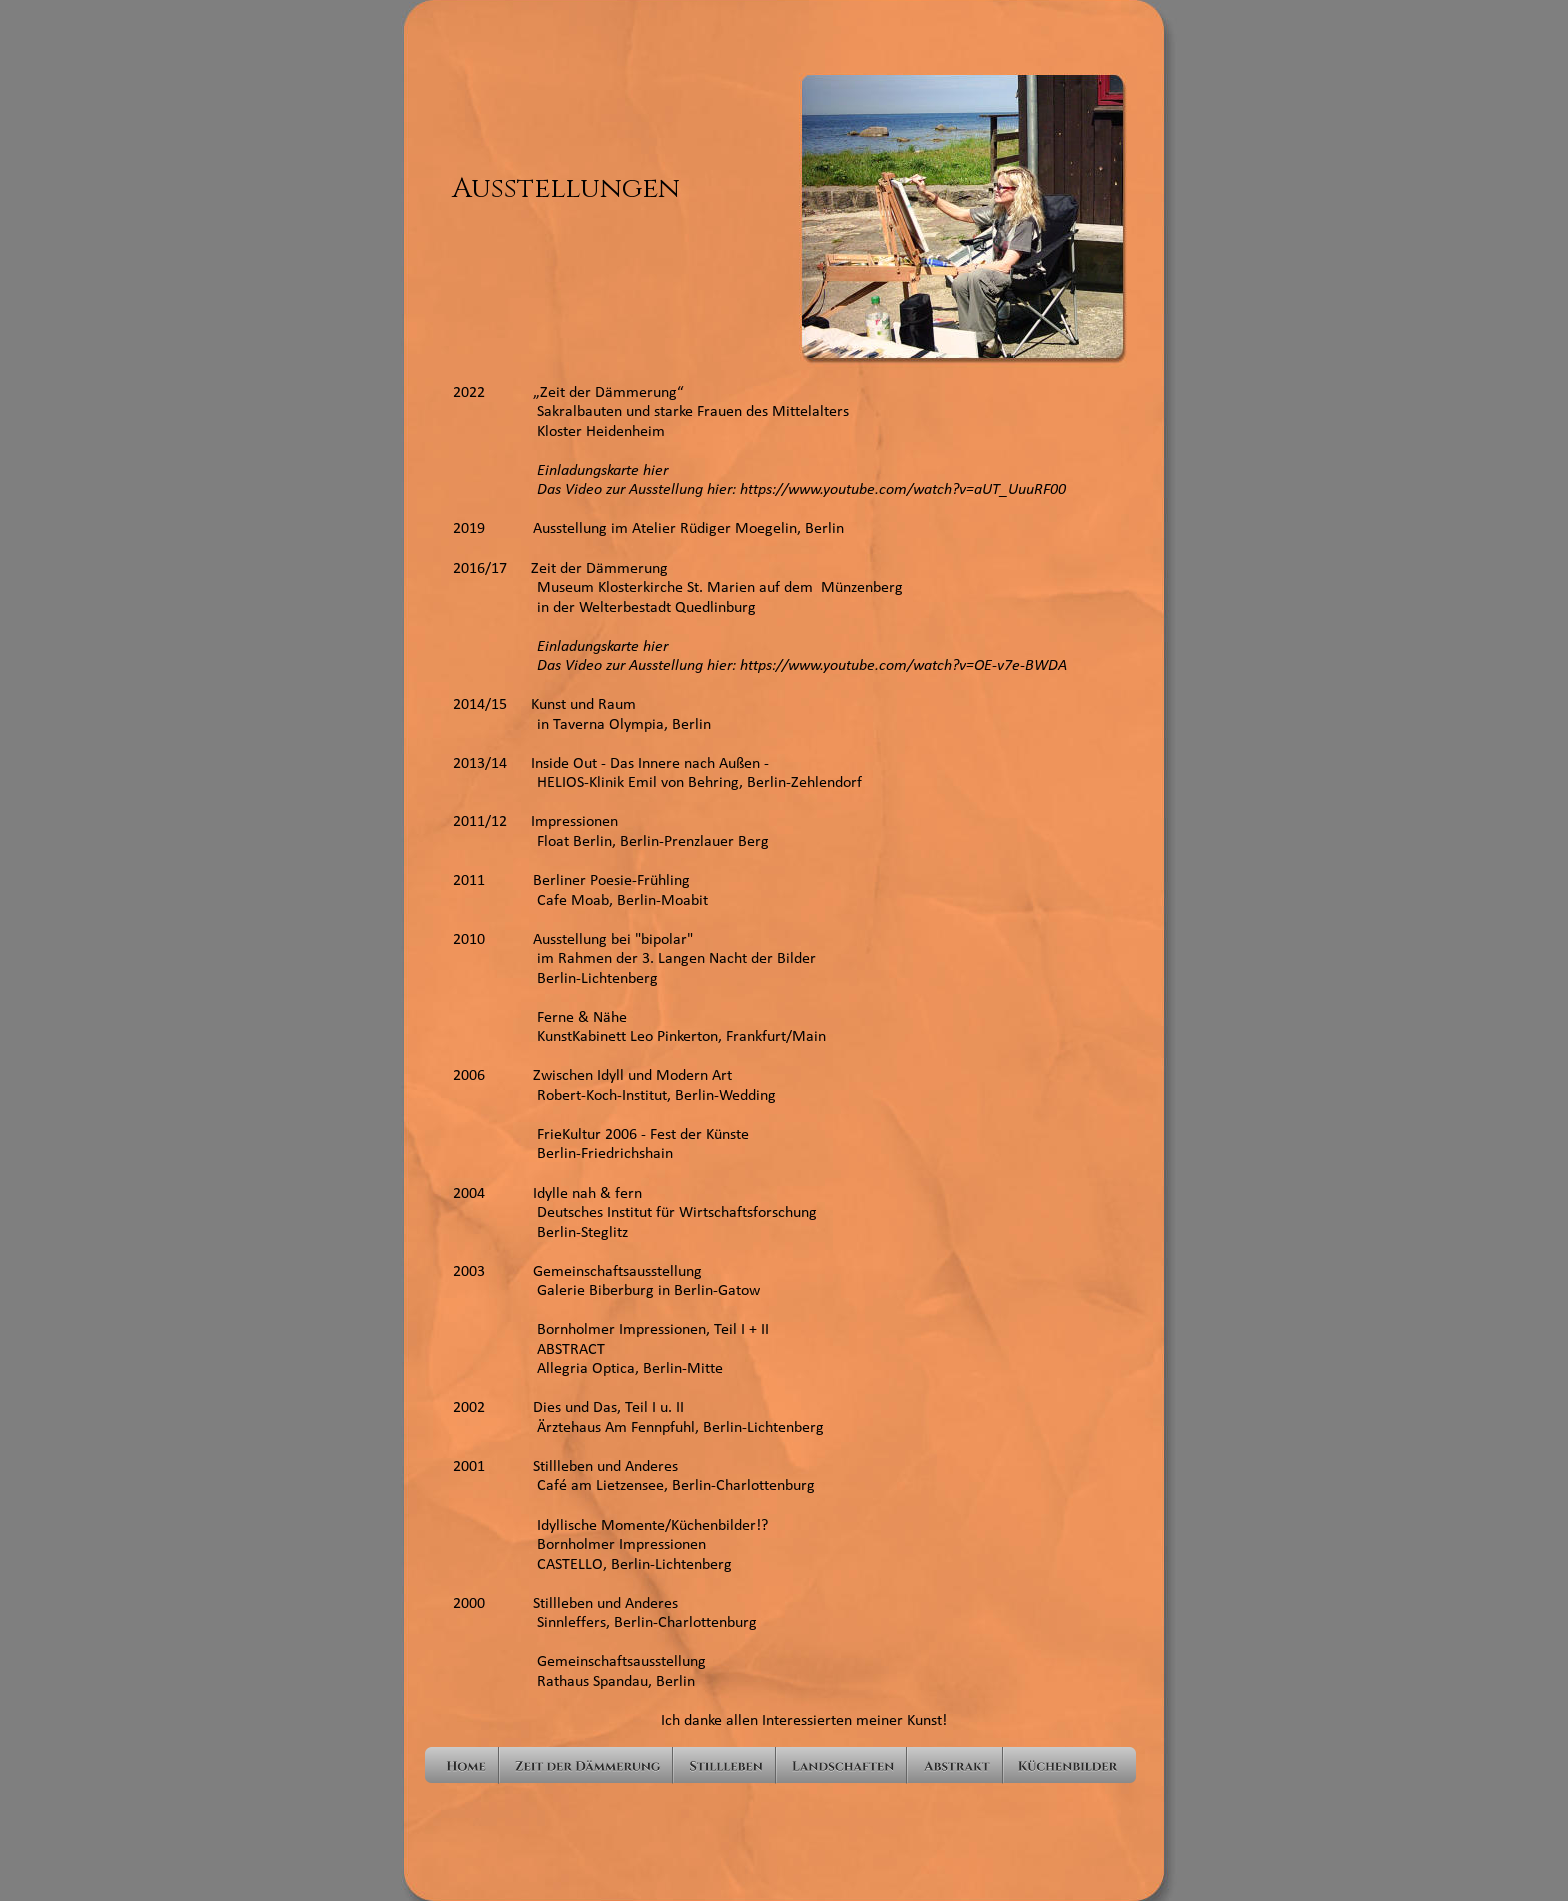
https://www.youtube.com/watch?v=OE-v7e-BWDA (903, 666)
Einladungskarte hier (560, 471)
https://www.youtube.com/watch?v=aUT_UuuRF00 (903, 490)
